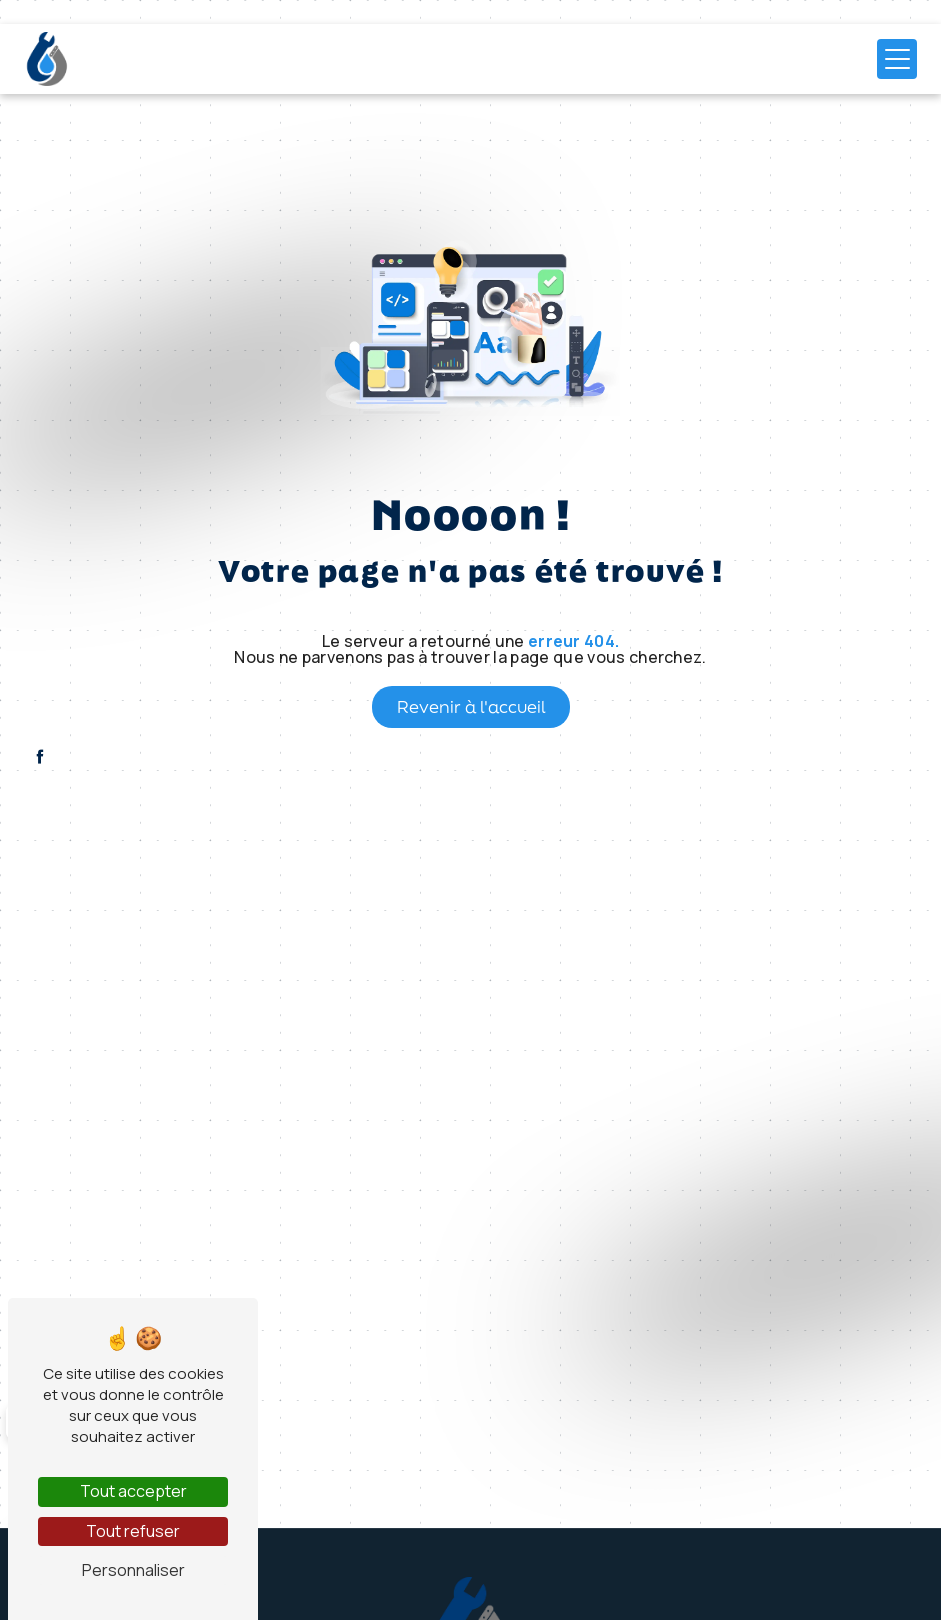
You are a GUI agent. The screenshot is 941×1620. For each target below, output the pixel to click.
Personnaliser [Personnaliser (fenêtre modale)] (133, 1570)
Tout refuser (133, 1531)
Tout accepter (133, 1491)
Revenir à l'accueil (471, 706)
